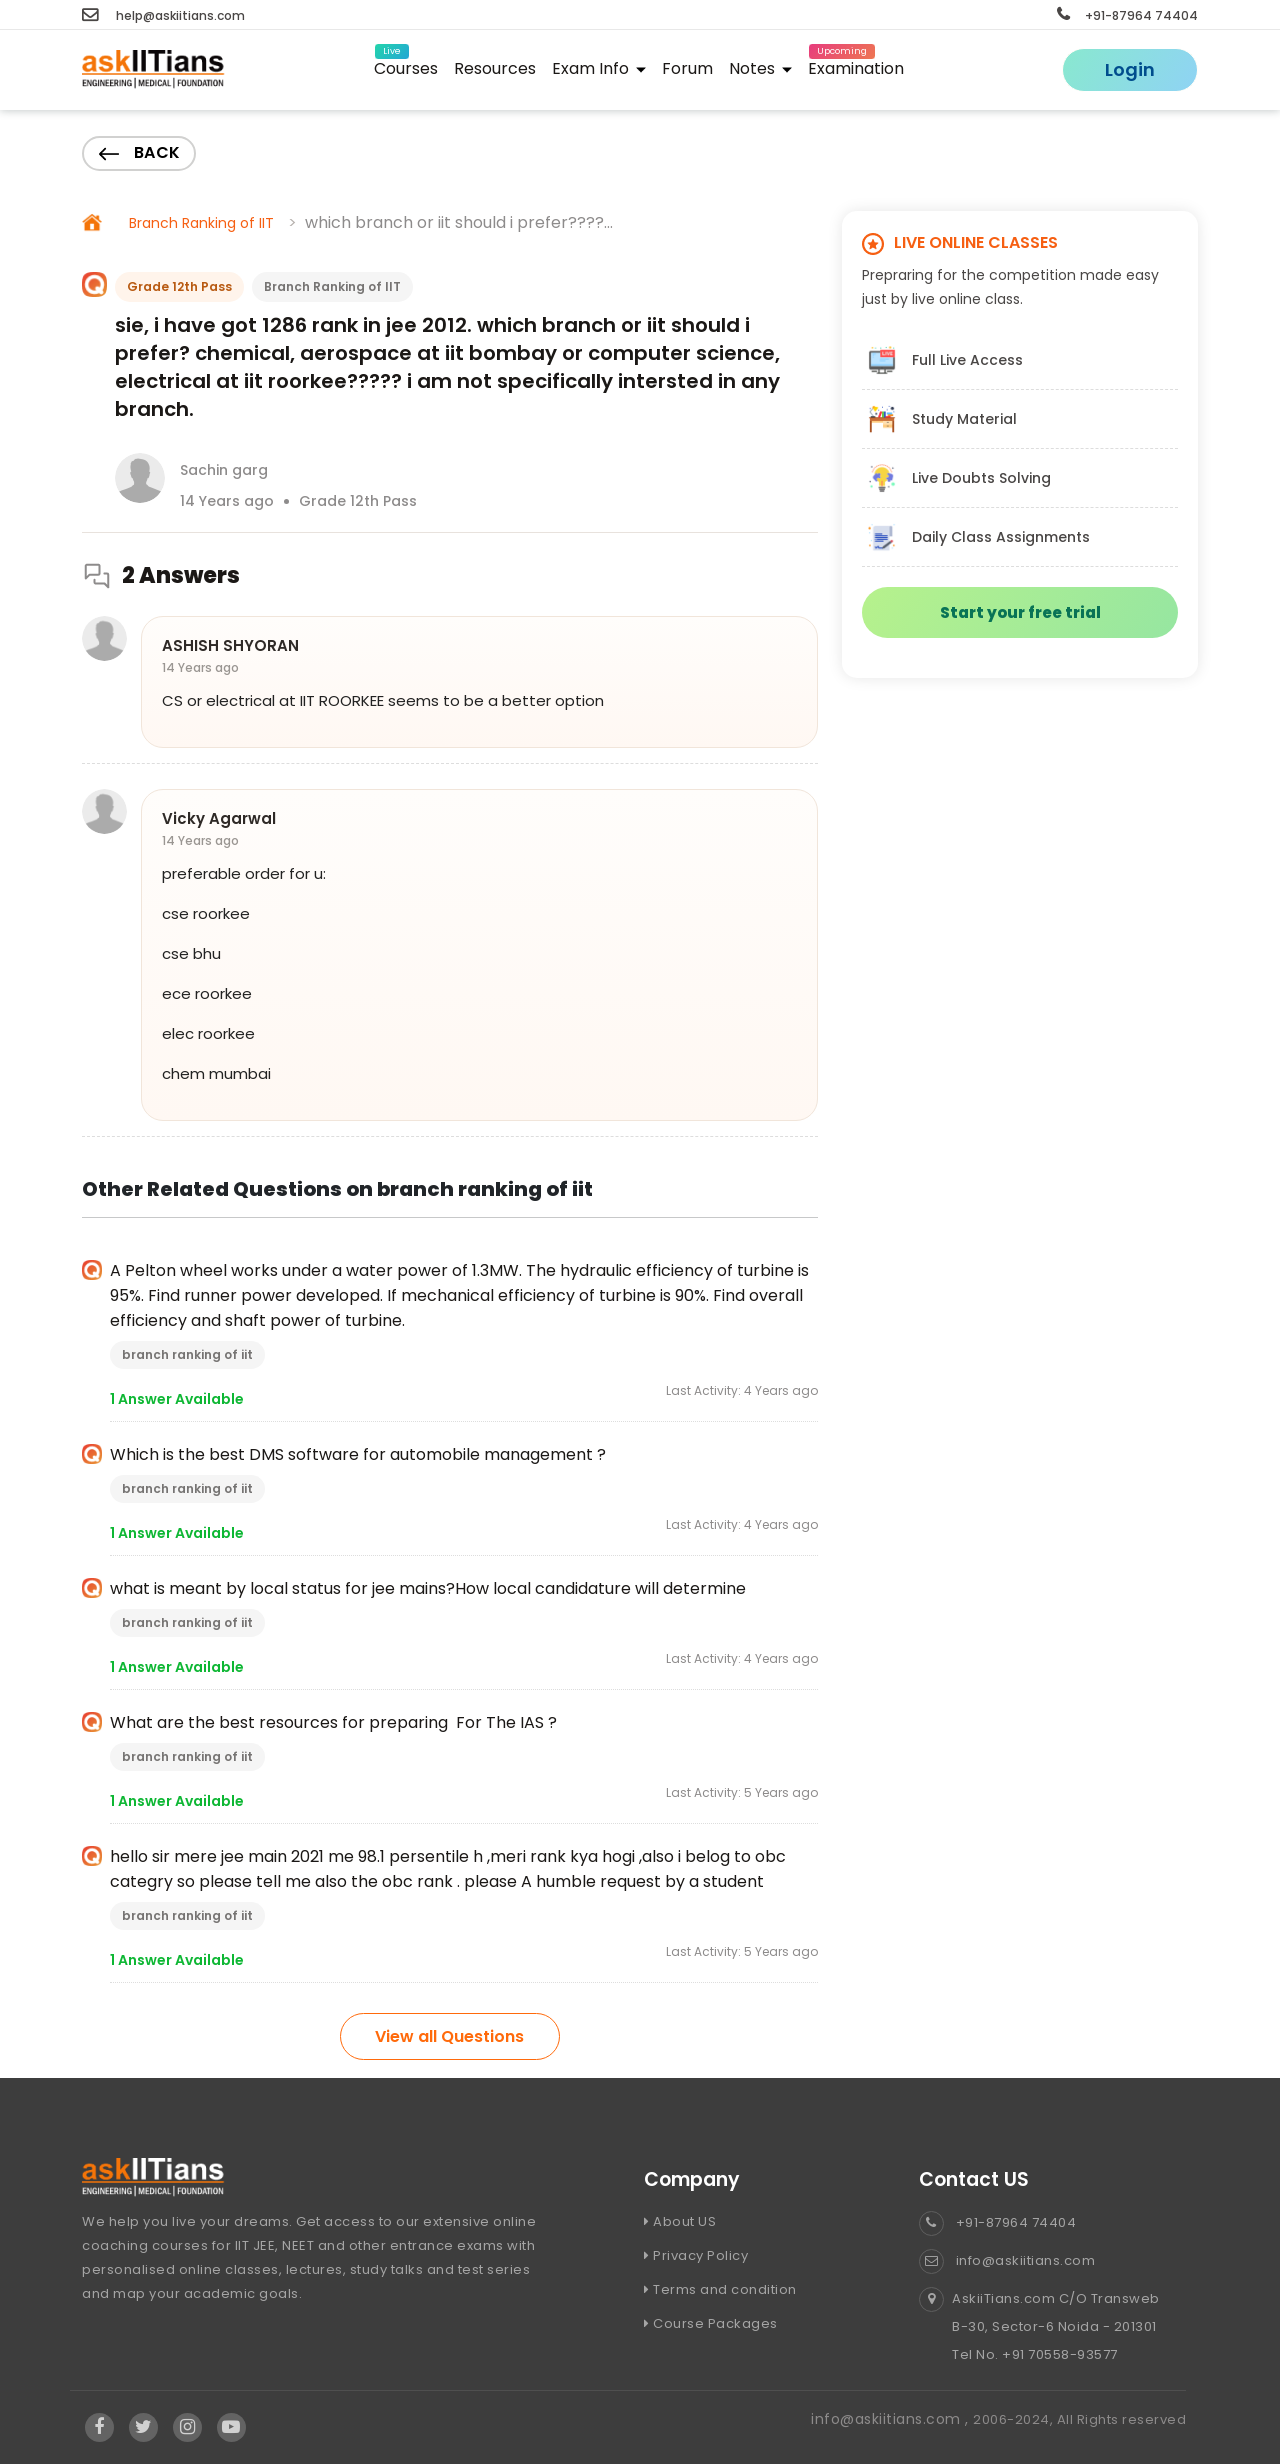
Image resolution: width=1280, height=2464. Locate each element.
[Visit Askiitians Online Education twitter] (144, 2427)
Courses (406, 65)
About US (680, 2221)
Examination (856, 65)
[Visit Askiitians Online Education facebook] (99, 2427)
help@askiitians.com (163, 15)
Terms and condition (720, 2289)
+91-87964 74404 (1127, 15)
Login (1130, 69)
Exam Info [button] (599, 68)
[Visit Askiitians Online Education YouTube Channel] (231, 2427)
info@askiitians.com (1007, 2260)
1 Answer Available (177, 1399)
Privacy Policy (696, 2255)
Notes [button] (760, 68)
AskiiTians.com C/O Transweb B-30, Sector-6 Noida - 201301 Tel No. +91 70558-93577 (1039, 2327)
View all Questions (449, 2036)
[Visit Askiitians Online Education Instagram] (188, 2427)
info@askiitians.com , (892, 2419)
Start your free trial (1020, 612)
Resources (495, 68)
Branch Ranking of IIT (201, 223)
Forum (687, 68)
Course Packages (711, 2323)
